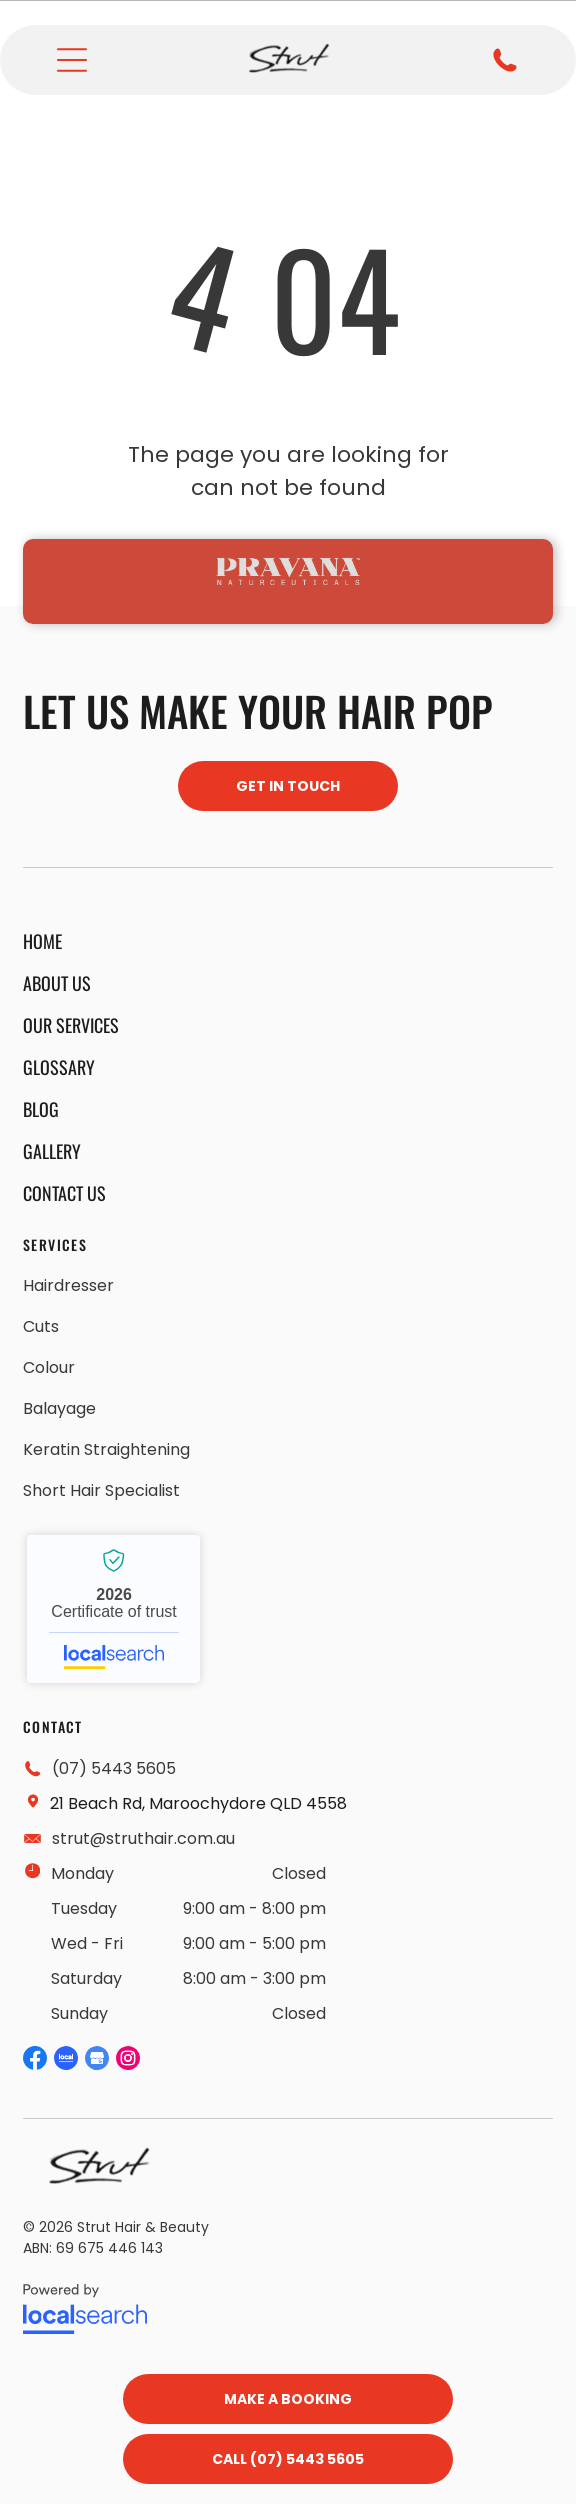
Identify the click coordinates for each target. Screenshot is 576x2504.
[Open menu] (72, 60)
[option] (288, 571)
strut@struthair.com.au (143, 1838)
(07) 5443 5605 (114, 1768)
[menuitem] (71, 941)
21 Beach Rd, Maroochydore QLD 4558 (198, 1803)
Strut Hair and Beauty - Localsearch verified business (113, 1609)
